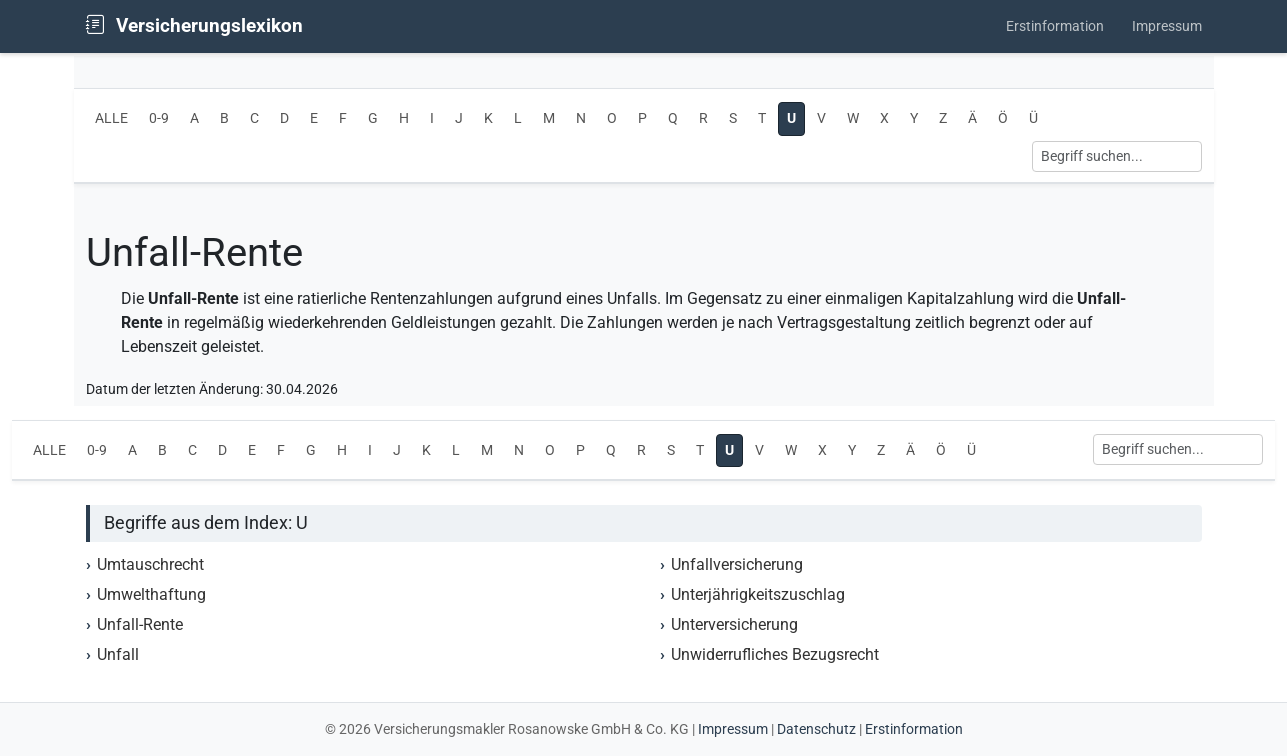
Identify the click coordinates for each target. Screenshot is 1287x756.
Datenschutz (816, 729)
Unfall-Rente (140, 624)
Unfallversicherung (737, 564)
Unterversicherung (734, 624)
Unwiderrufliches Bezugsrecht (775, 654)
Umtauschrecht (150, 564)
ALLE (111, 118)
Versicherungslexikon (194, 25)
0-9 (159, 118)
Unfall (118, 654)
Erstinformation (1055, 26)
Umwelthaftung (151, 594)
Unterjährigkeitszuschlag (758, 594)
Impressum (1167, 26)
